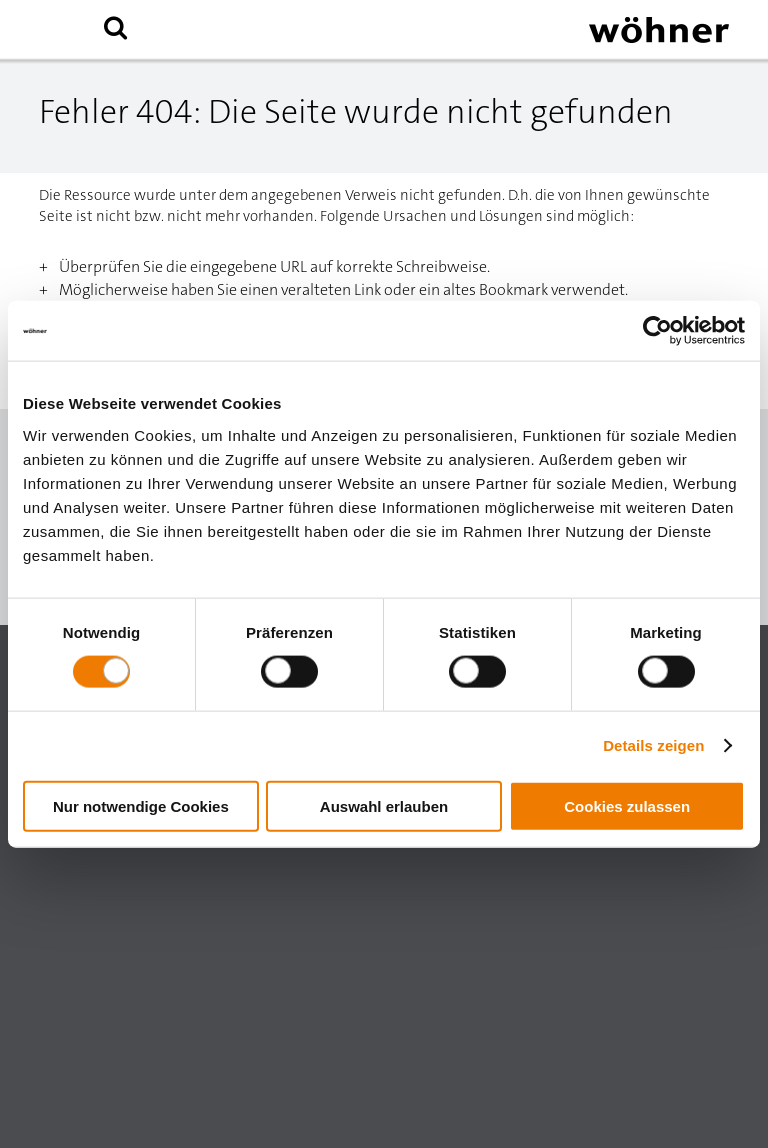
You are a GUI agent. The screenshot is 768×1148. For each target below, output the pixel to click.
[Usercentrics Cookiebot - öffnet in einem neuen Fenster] (657, 331)
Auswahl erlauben (384, 805)
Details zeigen (653, 745)
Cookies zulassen (627, 805)
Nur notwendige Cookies (141, 805)
